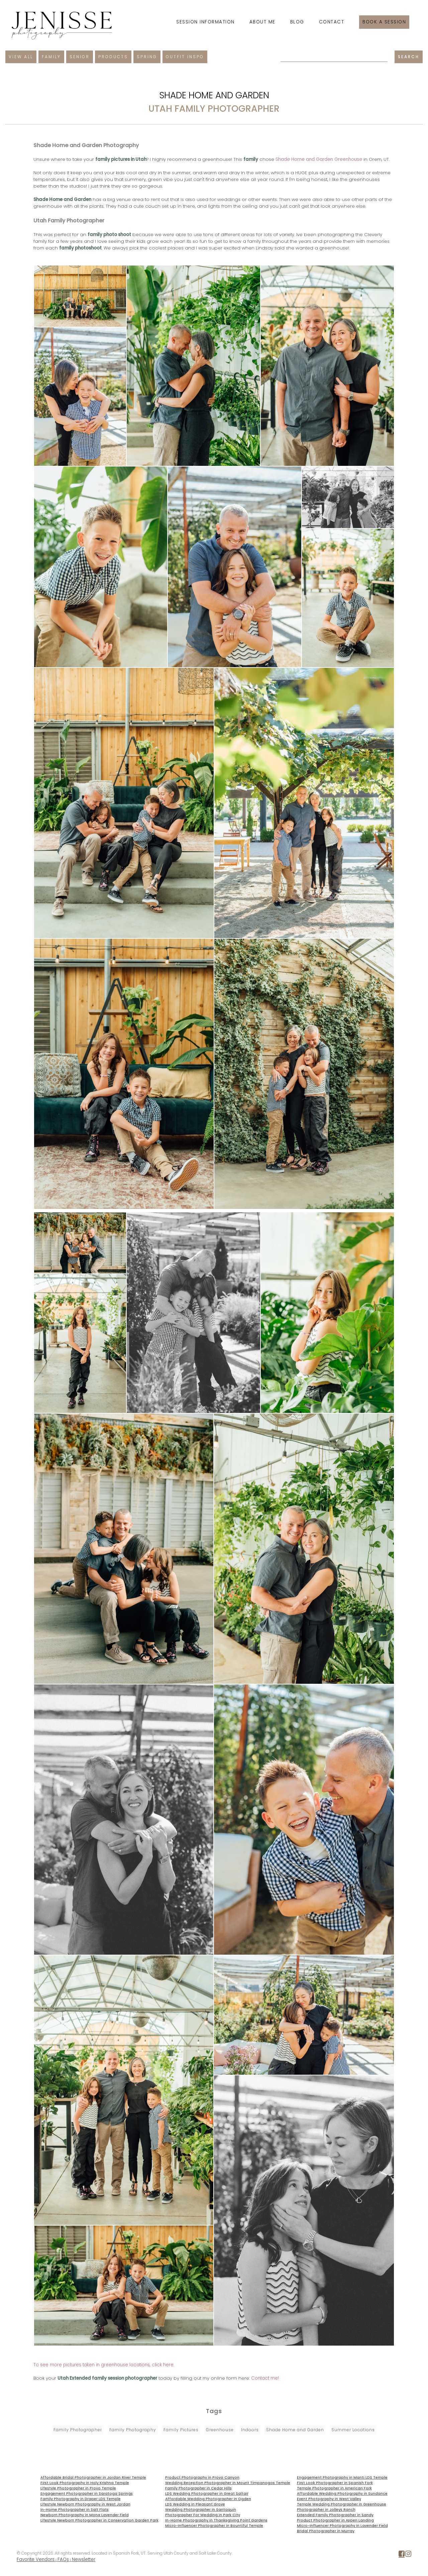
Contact (331, 22)
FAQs (63, 2559)
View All (21, 57)
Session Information (205, 22)
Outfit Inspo (185, 57)
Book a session (384, 22)
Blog (297, 22)
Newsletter (83, 2559)
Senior (80, 57)
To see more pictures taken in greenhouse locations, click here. (104, 2365)
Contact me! (265, 2378)
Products (113, 57)
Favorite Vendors (36, 2559)
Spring (147, 57)
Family (51, 57)
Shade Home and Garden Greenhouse (319, 159)
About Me (262, 22)
